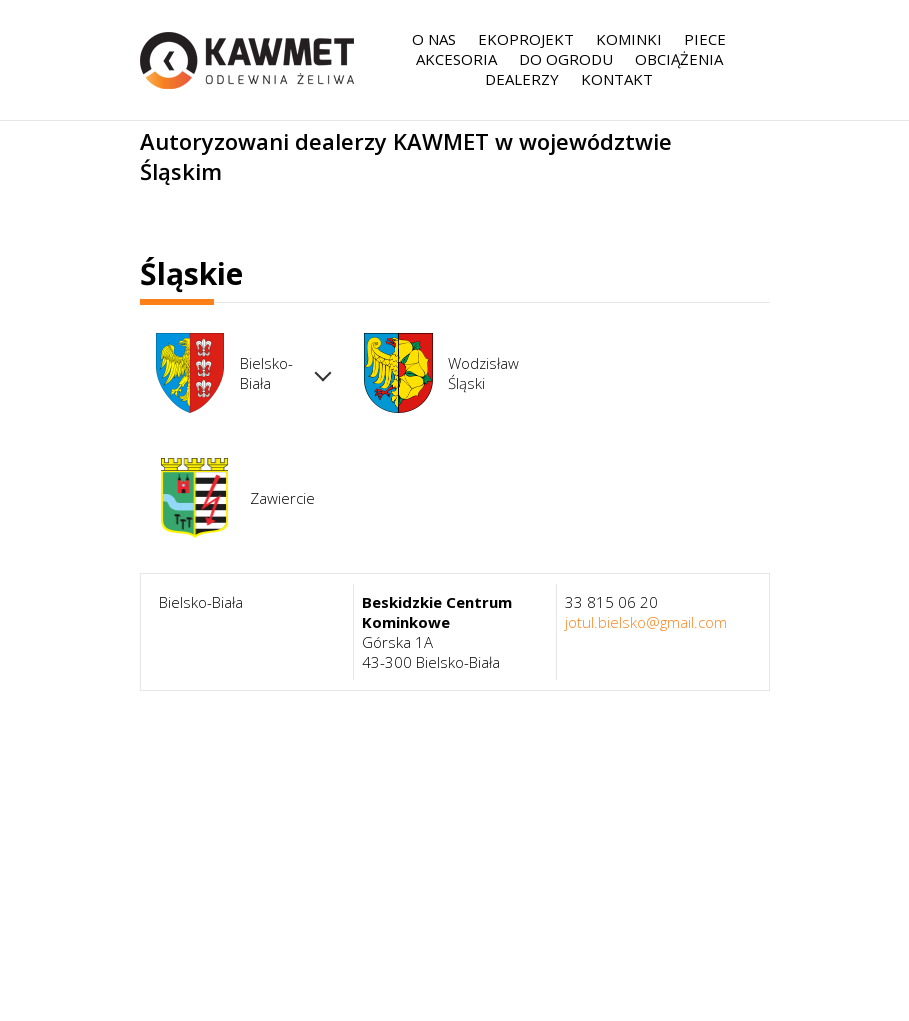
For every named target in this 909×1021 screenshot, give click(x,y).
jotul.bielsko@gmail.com (646, 622)
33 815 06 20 (611, 602)
